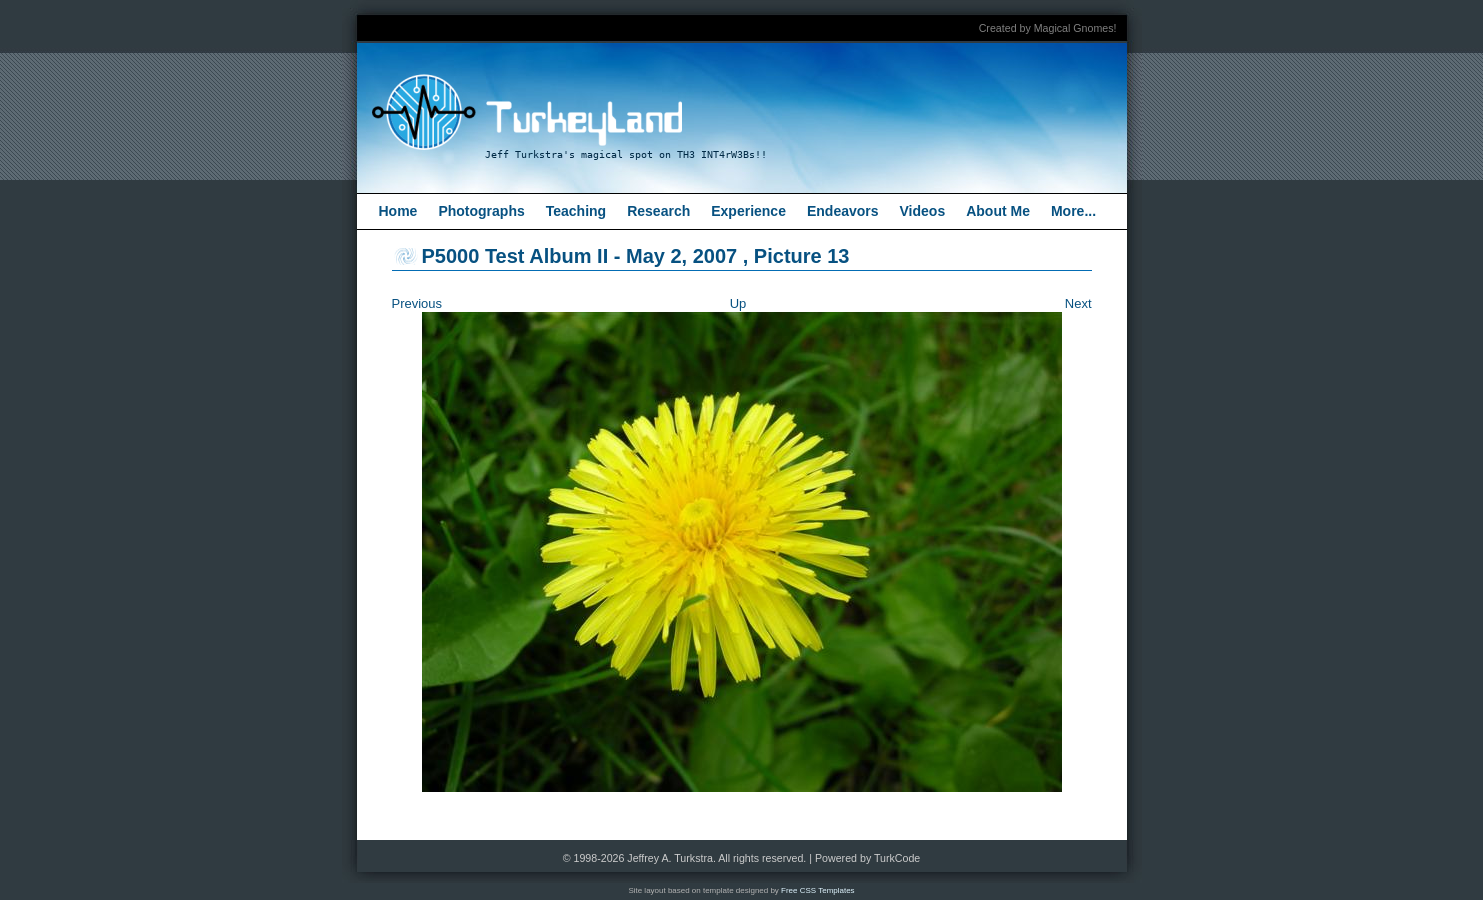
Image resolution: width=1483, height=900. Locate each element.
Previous (417, 303)
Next (1078, 303)
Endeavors (843, 211)
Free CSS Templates (818, 890)
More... (1073, 211)
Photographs (481, 211)
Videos (923, 211)
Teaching (576, 211)
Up (738, 303)
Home (398, 211)
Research (658, 211)
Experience (748, 211)
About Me (998, 211)
